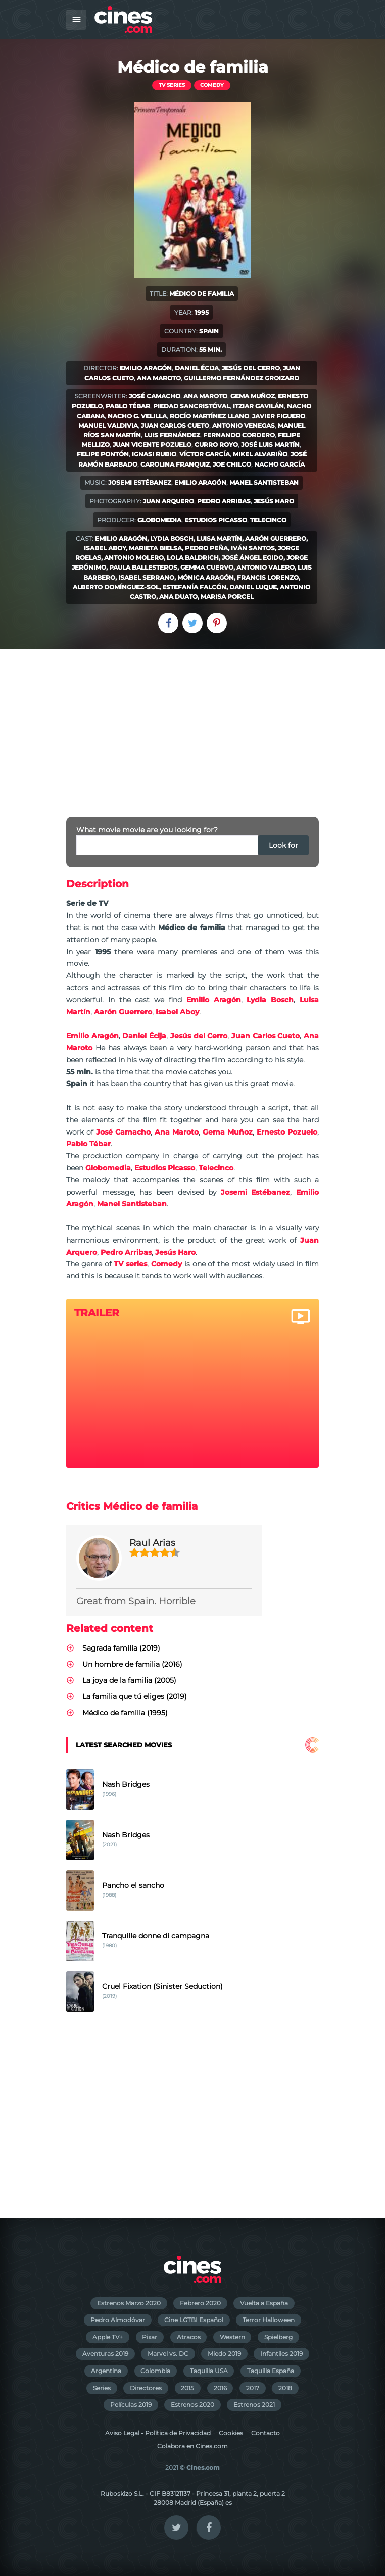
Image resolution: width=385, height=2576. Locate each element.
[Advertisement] (192, 725)
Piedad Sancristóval (191, 406)
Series (102, 2388)
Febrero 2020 (200, 2303)
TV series (172, 85)
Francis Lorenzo (268, 577)
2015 (187, 2388)
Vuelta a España (264, 2303)
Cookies (231, 2433)
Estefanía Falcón (194, 587)
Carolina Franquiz (175, 464)
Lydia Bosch (172, 538)
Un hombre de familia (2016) (132, 1664)
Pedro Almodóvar (117, 2320)
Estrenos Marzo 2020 (129, 2303)
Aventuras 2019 (105, 2353)
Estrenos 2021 (254, 2404)
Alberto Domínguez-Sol (116, 587)
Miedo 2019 (224, 2353)
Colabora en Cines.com (192, 2446)
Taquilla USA (209, 2371)
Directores (146, 2388)
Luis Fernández (172, 435)
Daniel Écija (197, 368)
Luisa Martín (219, 538)
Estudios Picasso (215, 520)
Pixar (149, 2337)
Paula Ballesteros (143, 567)
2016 (220, 2388)
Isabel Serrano (146, 577)
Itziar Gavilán (258, 406)
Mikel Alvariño (260, 454)
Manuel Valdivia (108, 425)
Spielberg (278, 2337)
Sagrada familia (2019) (121, 1648)
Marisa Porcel (227, 596)
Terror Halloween (269, 2320)
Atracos (189, 2337)
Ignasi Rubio (154, 454)
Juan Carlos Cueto (175, 425)
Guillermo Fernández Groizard (241, 378)
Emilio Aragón (146, 368)
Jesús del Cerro (251, 368)
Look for (283, 845)
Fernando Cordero (239, 435)
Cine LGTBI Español (193, 2320)
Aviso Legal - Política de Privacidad (158, 2433)
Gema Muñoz (252, 396)
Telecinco (268, 520)
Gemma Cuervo (206, 567)
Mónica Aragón (205, 577)
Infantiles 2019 (281, 2353)
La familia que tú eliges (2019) (134, 1696)
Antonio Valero (265, 567)
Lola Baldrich (193, 557)
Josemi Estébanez (139, 482)
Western (232, 2337)
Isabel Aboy (105, 548)
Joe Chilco (232, 464)
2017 (252, 2388)
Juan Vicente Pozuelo (152, 444)
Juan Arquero (168, 501)
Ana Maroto (159, 378)
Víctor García (204, 454)
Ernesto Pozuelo (287, 1132)
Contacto (265, 2433)
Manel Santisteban (264, 482)
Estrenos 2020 (192, 2404)
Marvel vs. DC (168, 2353)
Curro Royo (216, 444)
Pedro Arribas (224, 501)
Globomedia (159, 520)
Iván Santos (253, 548)
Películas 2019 (131, 2404)
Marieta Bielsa (155, 548)
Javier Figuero (278, 416)
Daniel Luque (253, 587)
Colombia (155, 2371)
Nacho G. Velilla (137, 416)
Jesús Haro (274, 501)
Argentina (106, 2371)
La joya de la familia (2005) (129, 1680)
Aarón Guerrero (275, 538)
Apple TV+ (107, 2337)
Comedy (212, 85)
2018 (285, 2388)
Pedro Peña (206, 548)
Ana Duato (178, 596)
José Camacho (154, 396)
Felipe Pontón (103, 454)
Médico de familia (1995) (125, 1712)
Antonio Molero (134, 557)
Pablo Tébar (128, 406)
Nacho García (279, 464)
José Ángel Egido (252, 557)
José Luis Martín (270, 444)
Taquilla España (270, 2371)
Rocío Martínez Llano (209, 416)
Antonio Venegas (243, 425)
